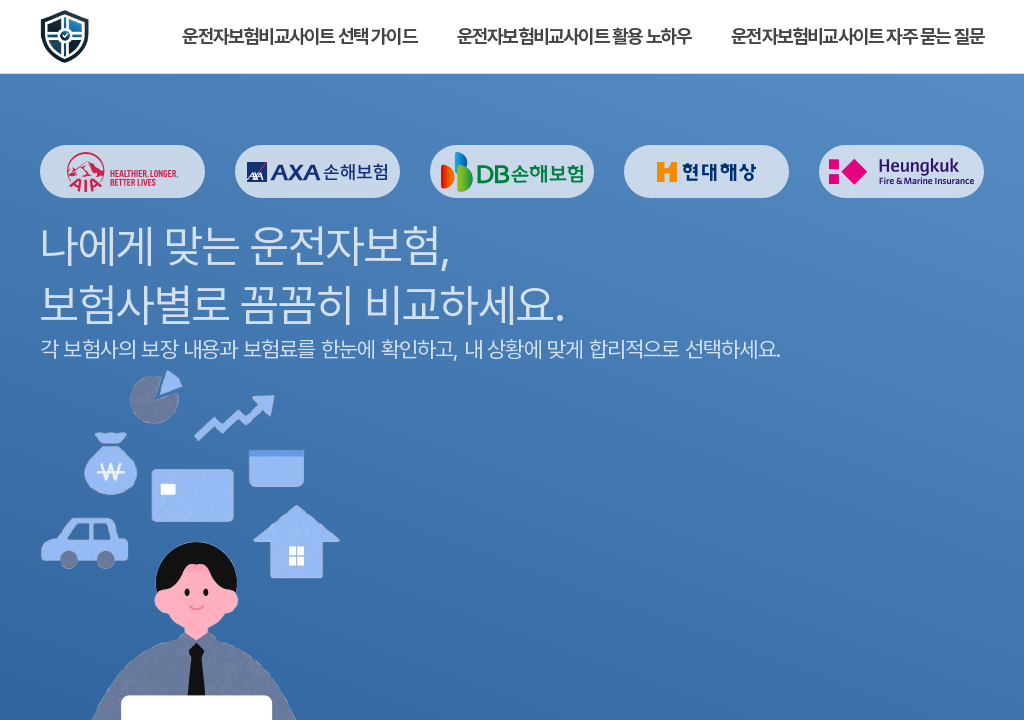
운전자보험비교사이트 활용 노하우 (574, 36)
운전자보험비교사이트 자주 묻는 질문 (857, 36)
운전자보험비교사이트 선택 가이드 (299, 36)
